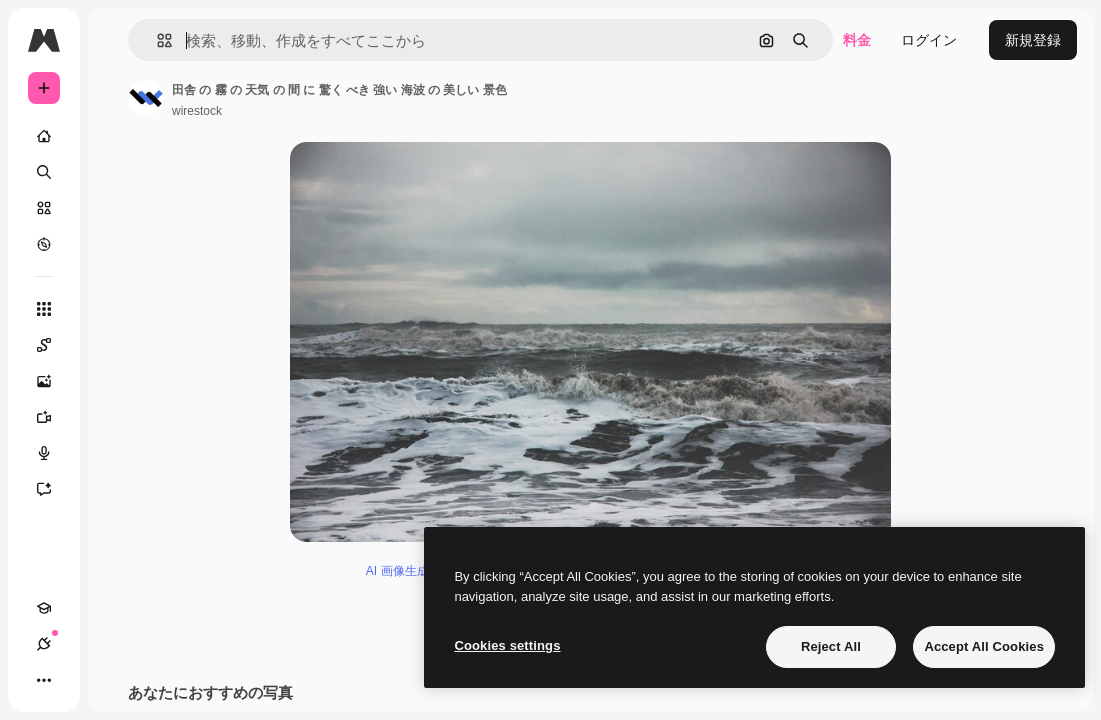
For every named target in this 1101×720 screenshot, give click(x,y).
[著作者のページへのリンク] (146, 98)
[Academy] (44, 608)
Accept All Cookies (984, 646)
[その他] (44, 680)
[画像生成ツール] (54, 381)
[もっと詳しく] (44, 244)
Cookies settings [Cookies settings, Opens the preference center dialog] (507, 645)
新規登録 (1033, 40)
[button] (156, 40)
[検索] (44, 172)
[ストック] (44, 208)
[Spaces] (54, 345)
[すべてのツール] (44, 309)
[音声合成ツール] (54, 453)
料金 (857, 40)
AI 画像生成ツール (415, 571)
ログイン (929, 40)
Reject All (831, 646)
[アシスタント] (54, 489)
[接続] (44, 644)
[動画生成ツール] (54, 417)
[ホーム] (44, 136)
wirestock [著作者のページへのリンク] (197, 111)
